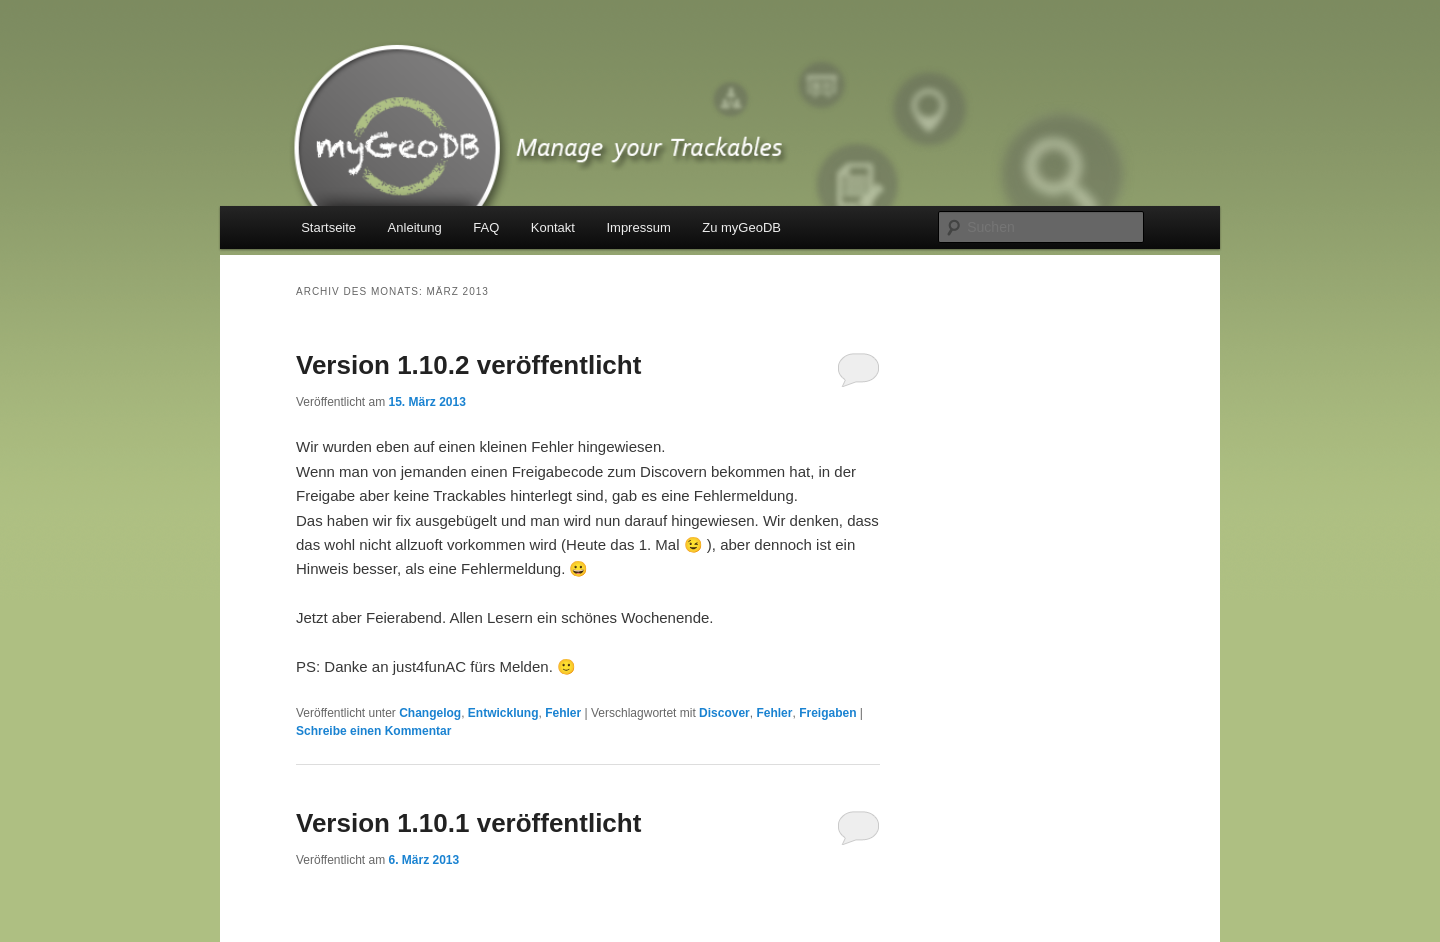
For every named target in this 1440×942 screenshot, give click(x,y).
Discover (724, 713)
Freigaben (827, 713)
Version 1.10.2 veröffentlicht (468, 365)
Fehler (563, 713)
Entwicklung (503, 713)
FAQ (486, 227)
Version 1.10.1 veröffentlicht (468, 823)
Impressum (638, 227)
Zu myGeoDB (741, 227)
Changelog (430, 713)
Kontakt (553, 227)
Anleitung (415, 227)
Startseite (328, 227)
